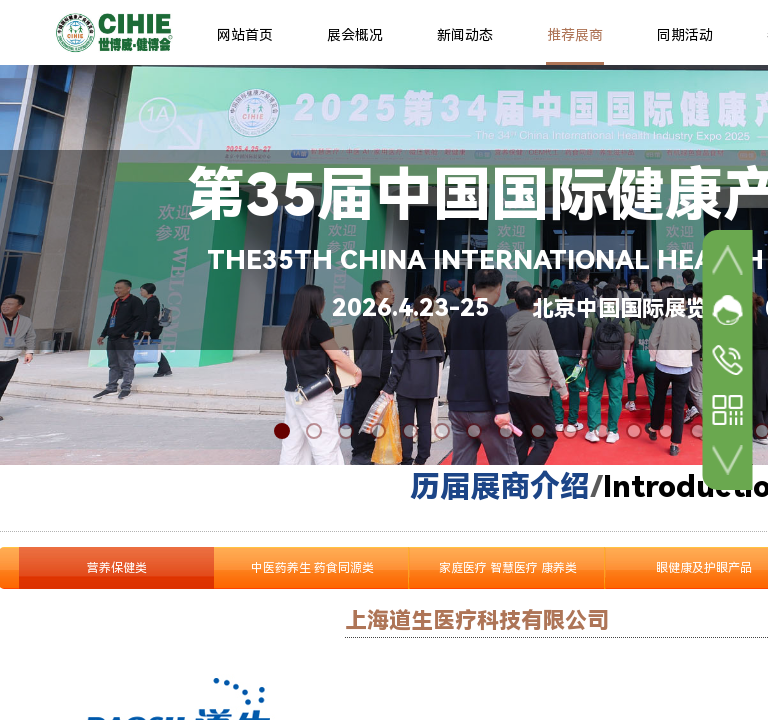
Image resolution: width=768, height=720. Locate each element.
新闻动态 (465, 35)
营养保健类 (117, 568)
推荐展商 (575, 35)
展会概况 (355, 35)
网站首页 (245, 35)
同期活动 (685, 35)
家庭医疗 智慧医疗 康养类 (508, 568)
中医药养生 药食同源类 (312, 568)
